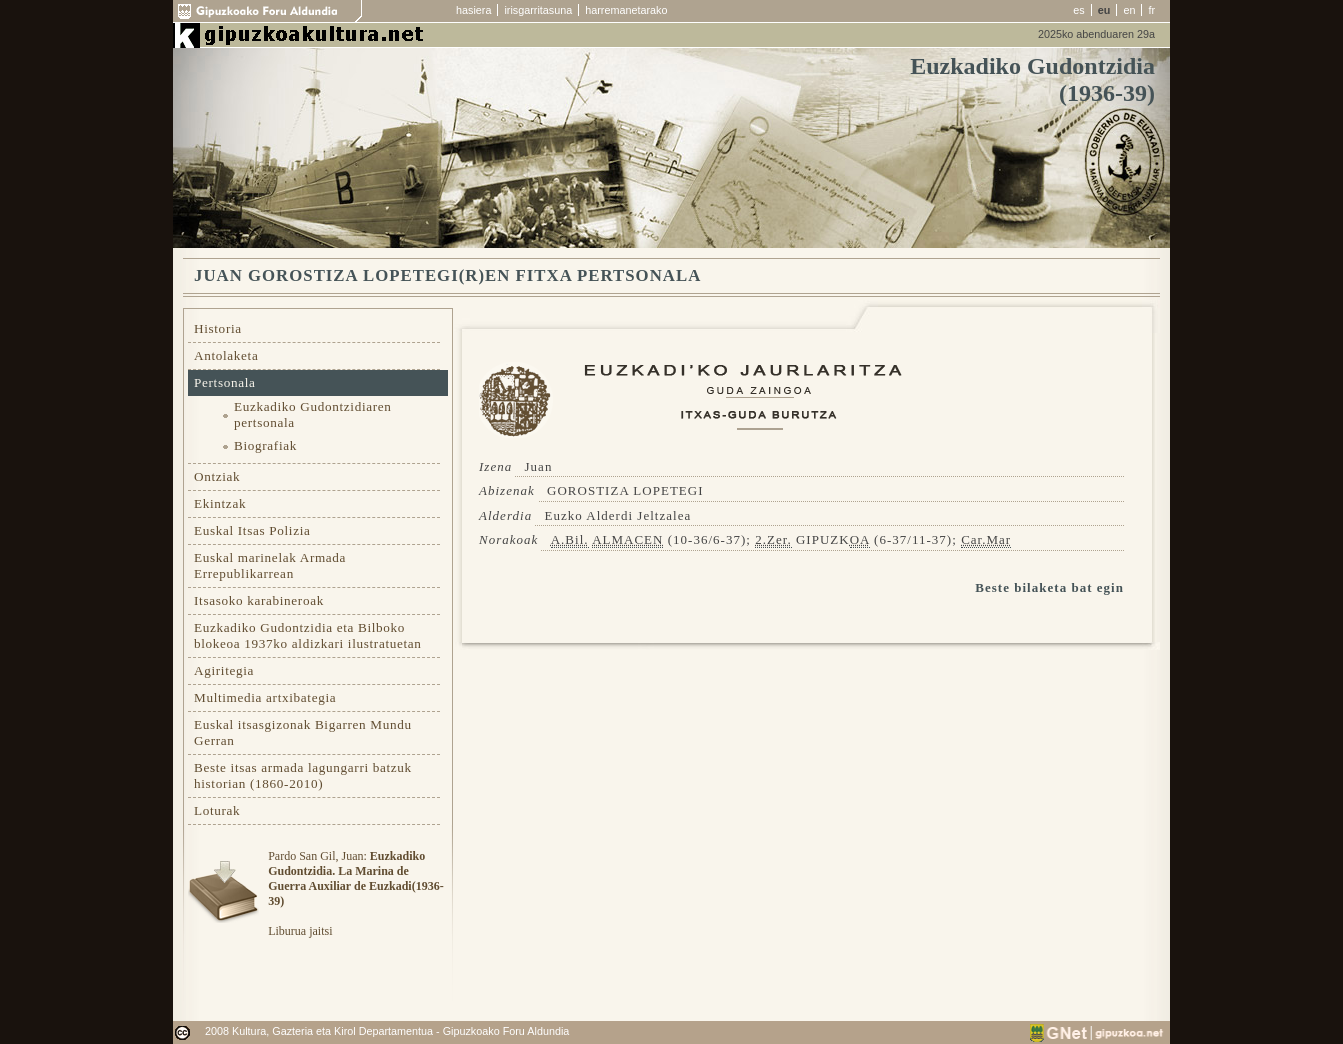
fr (1151, 10)
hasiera (473, 10)
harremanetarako (626, 10)
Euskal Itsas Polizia (252, 530)
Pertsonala (225, 382)
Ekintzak (220, 503)
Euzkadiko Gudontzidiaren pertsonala (313, 414)
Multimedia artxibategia (265, 697)
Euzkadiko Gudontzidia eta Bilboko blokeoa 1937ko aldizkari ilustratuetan (308, 635)
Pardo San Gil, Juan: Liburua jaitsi (355, 893)
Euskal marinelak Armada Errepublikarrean (270, 565)
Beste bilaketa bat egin (1049, 587)
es (1078, 10)
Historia (218, 328)
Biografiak (265, 445)
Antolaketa (226, 355)
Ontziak (217, 476)
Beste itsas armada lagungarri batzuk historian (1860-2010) (303, 775)
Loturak (217, 810)
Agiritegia (224, 670)
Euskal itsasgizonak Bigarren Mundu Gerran (303, 732)
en (1129, 10)
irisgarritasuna (538, 10)
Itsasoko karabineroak (259, 600)
